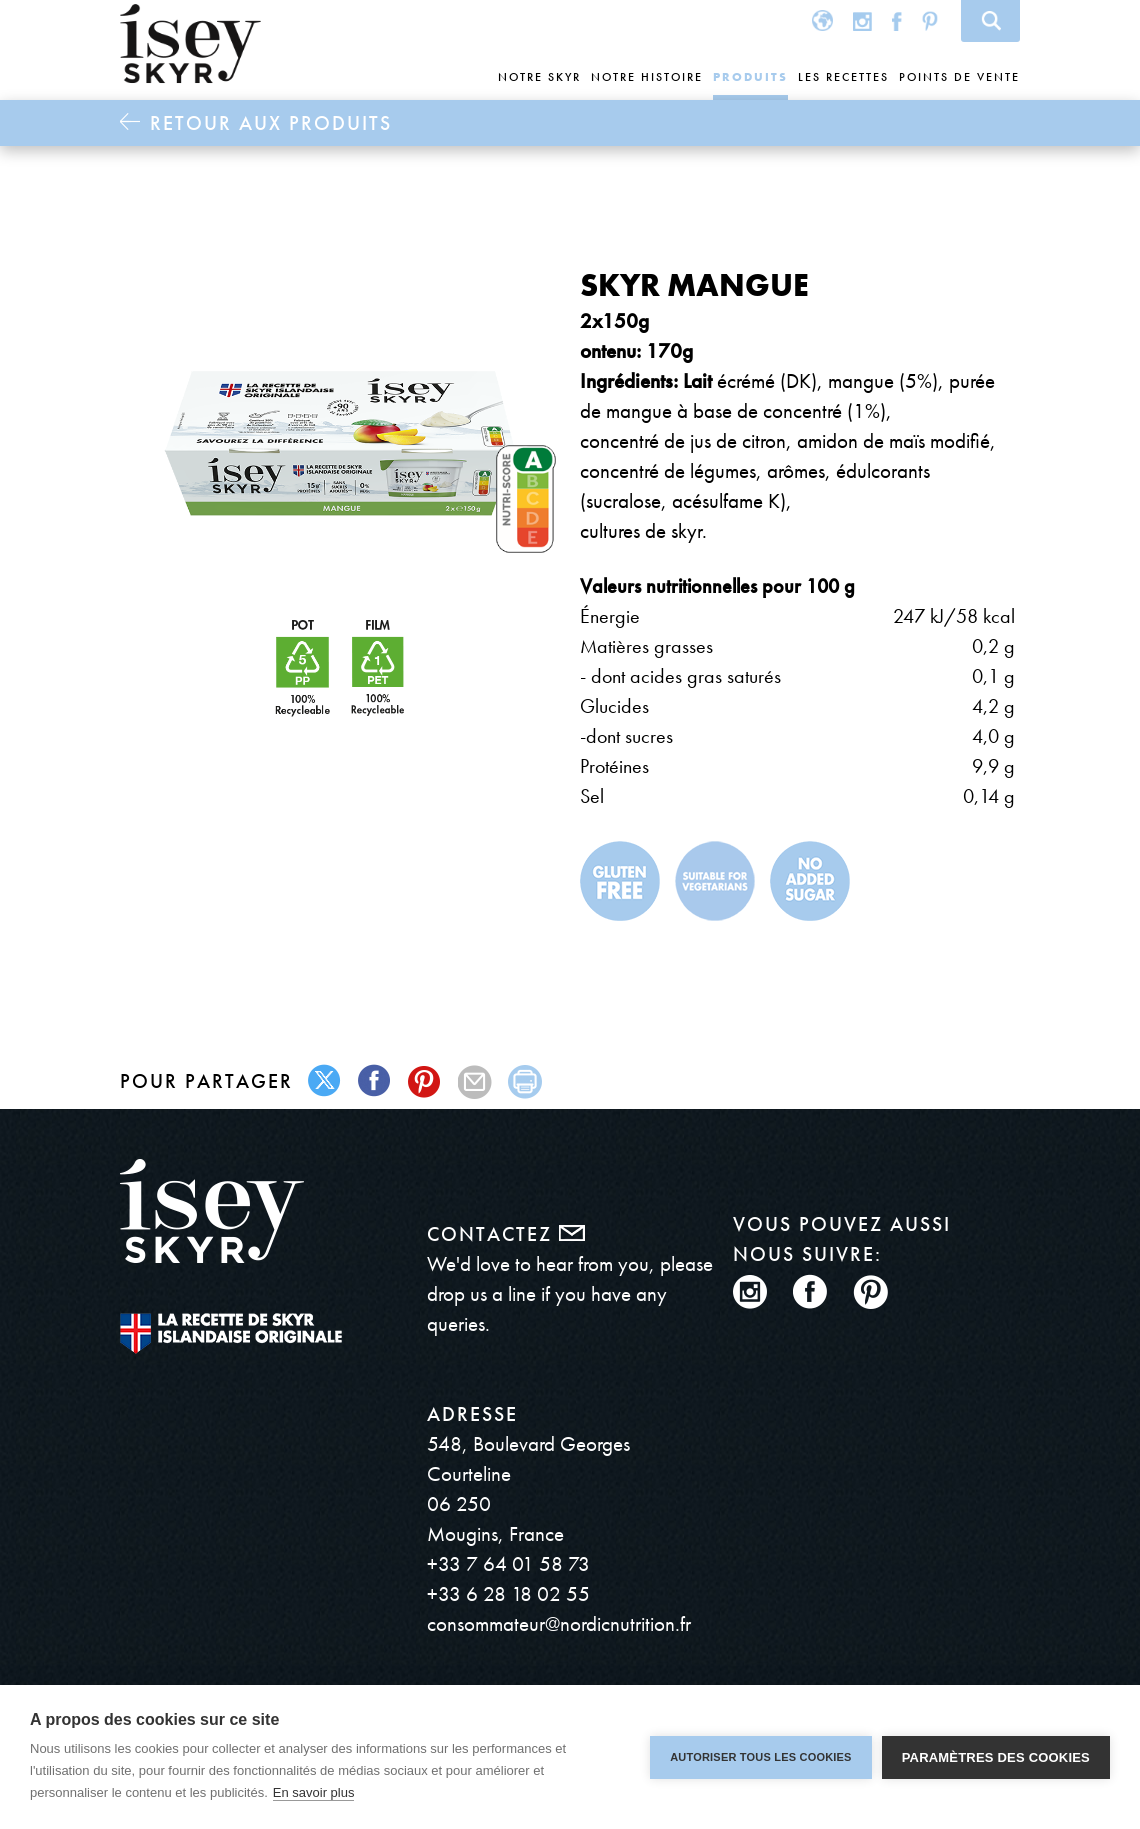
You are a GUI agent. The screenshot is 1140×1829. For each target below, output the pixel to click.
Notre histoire (647, 77)
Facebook (897, 20)
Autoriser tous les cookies (760, 1757)
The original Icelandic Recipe (231, 1333)
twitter (325, 1081)
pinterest (425, 1081)
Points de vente (959, 77)
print (525, 1081)
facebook (375, 1081)
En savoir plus (314, 1792)
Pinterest (930, 20)
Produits (750, 77)
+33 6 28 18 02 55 (508, 1593)
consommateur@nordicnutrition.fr (559, 1623)
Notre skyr (539, 77)
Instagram (862, 20)
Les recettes (843, 77)
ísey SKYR (190, 44)
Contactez (506, 1234)
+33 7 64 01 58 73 (508, 1563)
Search (990, 21)
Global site (822, 20)
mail (475, 1081)
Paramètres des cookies (996, 1757)
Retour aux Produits (271, 123)
